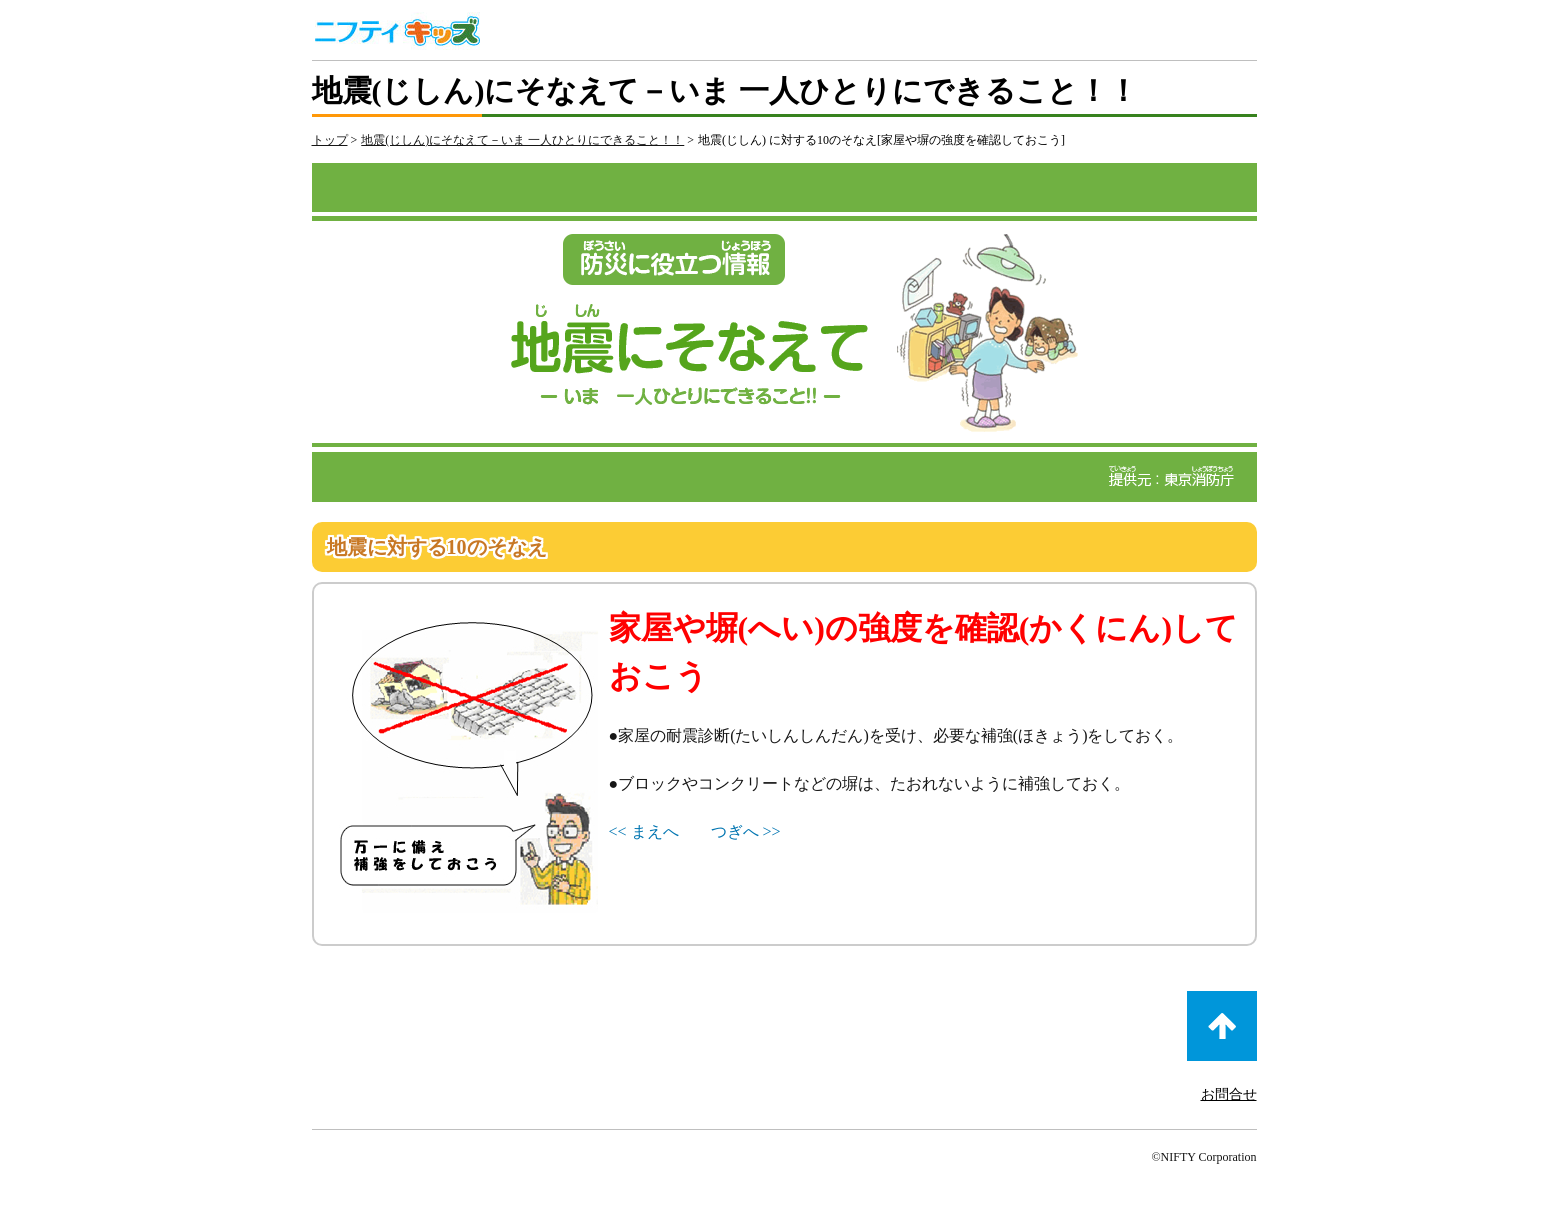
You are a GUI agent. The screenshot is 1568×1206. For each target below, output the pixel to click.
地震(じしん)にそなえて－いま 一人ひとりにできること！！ (522, 140)
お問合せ (1229, 1094)
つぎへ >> (746, 831)
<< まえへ (644, 831)
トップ (330, 140)
